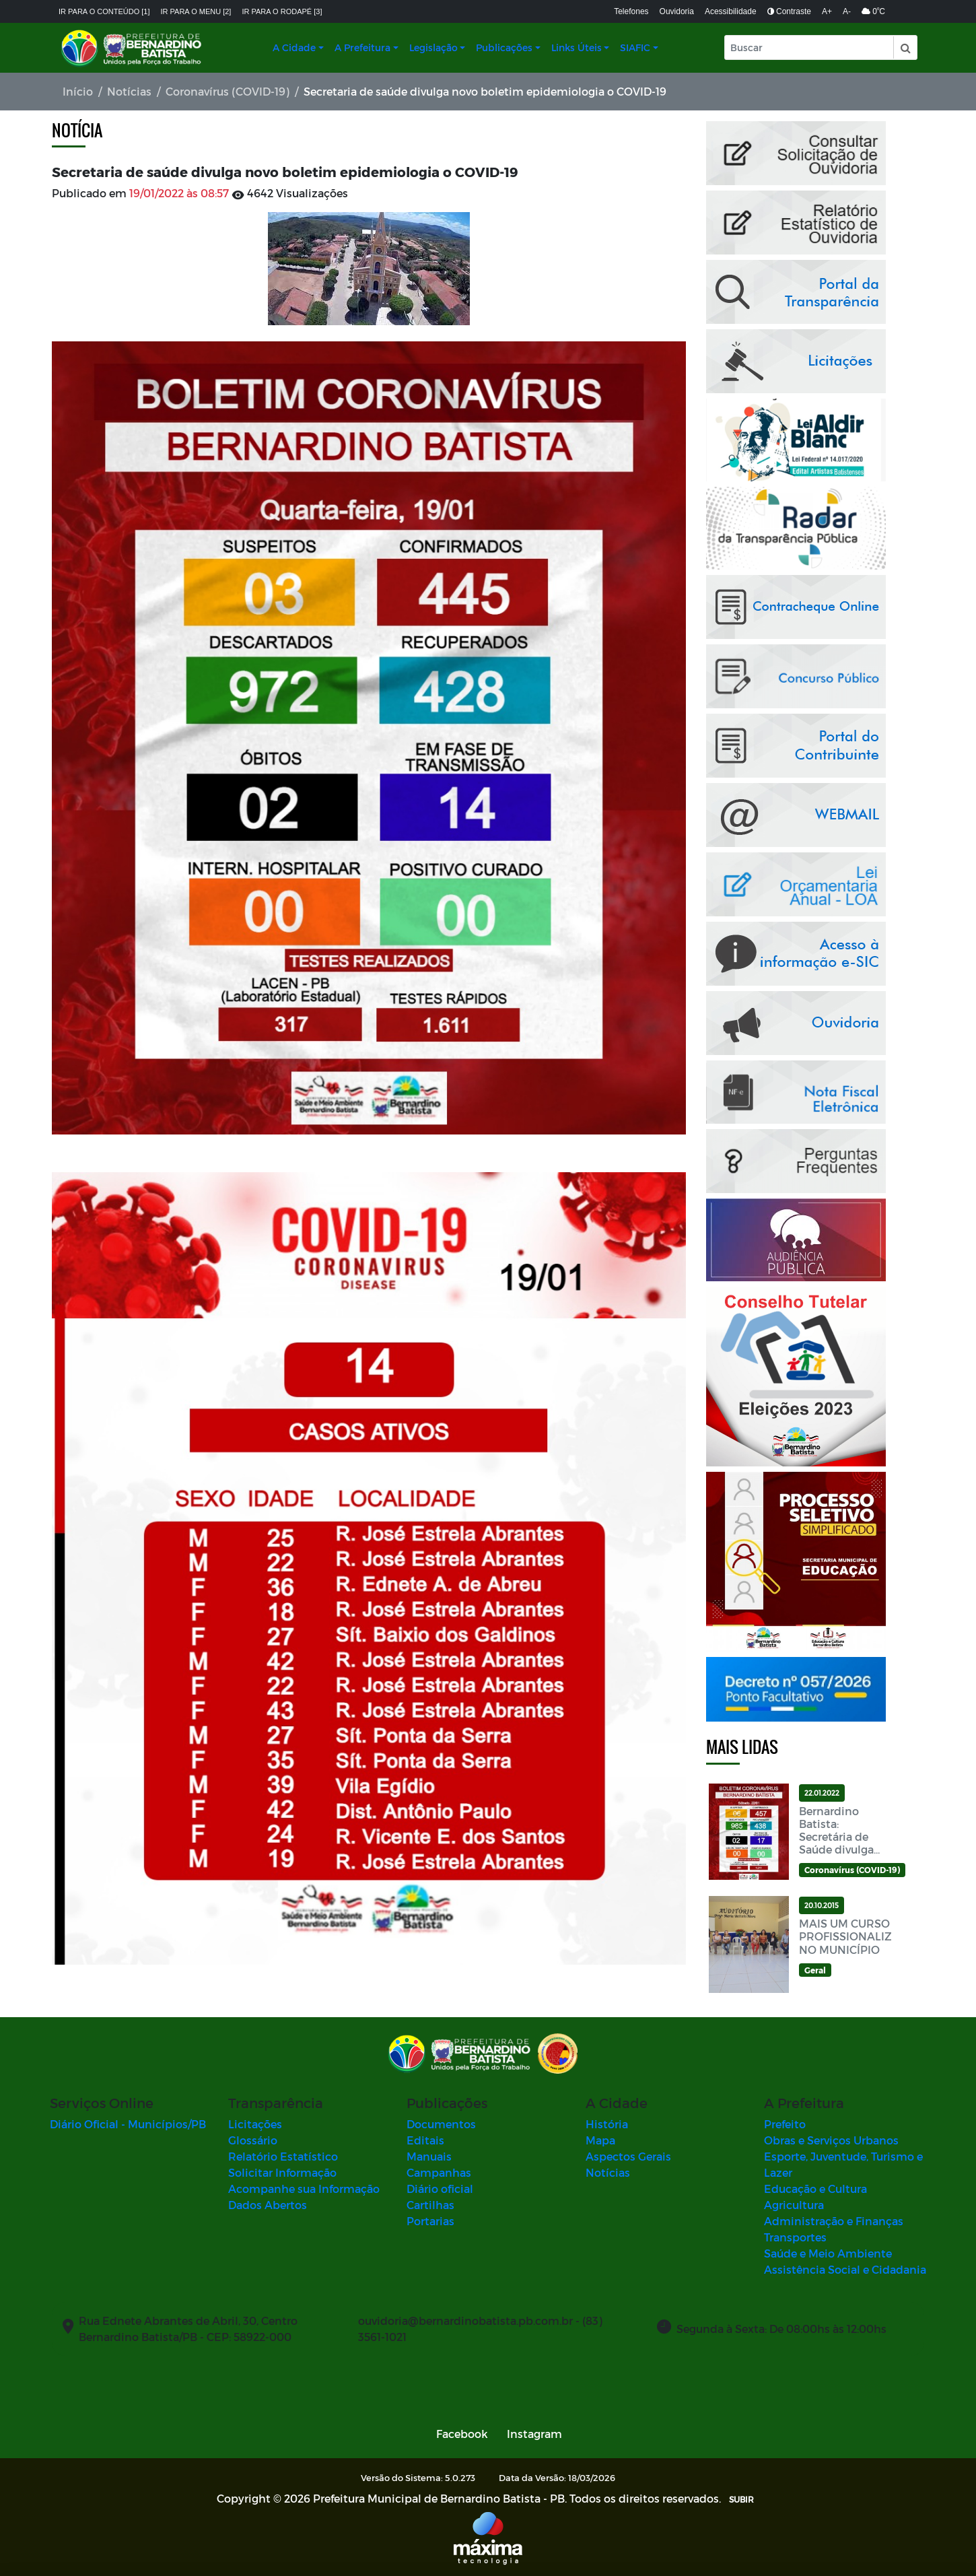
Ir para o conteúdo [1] (104, 11)
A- (847, 11)
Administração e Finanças (833, 2220)
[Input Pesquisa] (809, 47)
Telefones (631, 11)
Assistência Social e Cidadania (845, 2269)
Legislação (433, 47)
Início (78, 91)
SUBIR (741, 2499)
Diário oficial (440, 2188)
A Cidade (294, 47)
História (607, 2123)
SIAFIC (635, 47)
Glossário (252, 2140)
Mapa (600, 2140)
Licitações (255, 2123)
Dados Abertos (267, 2204)
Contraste (789, 11)
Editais (425, 2140)
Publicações (504, 47)
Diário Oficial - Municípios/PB (128, 2123)
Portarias (430, 2220)
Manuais (429, 2156)
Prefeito (785, 2123)
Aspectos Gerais (628, 2156)
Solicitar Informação (282, 2172)
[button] (904, 47)
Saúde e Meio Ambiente (828, 2253)
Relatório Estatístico (283, 2156)
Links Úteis (576, 47)
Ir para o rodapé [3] (282, 11)
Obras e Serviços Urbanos (831, 2140)
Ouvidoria (677, 11)
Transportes (795, 2237)
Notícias (129, 91)
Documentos (441, 2123)
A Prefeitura (362, 47)
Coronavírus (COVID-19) (227, 91)
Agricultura (794, 2204)
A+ (827, 11)
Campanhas (439, 2172)
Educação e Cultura (815, 2188)
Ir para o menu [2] (196, 11)
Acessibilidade (731, 11)
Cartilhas (430, 2204)
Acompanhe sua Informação (304, 2188)
